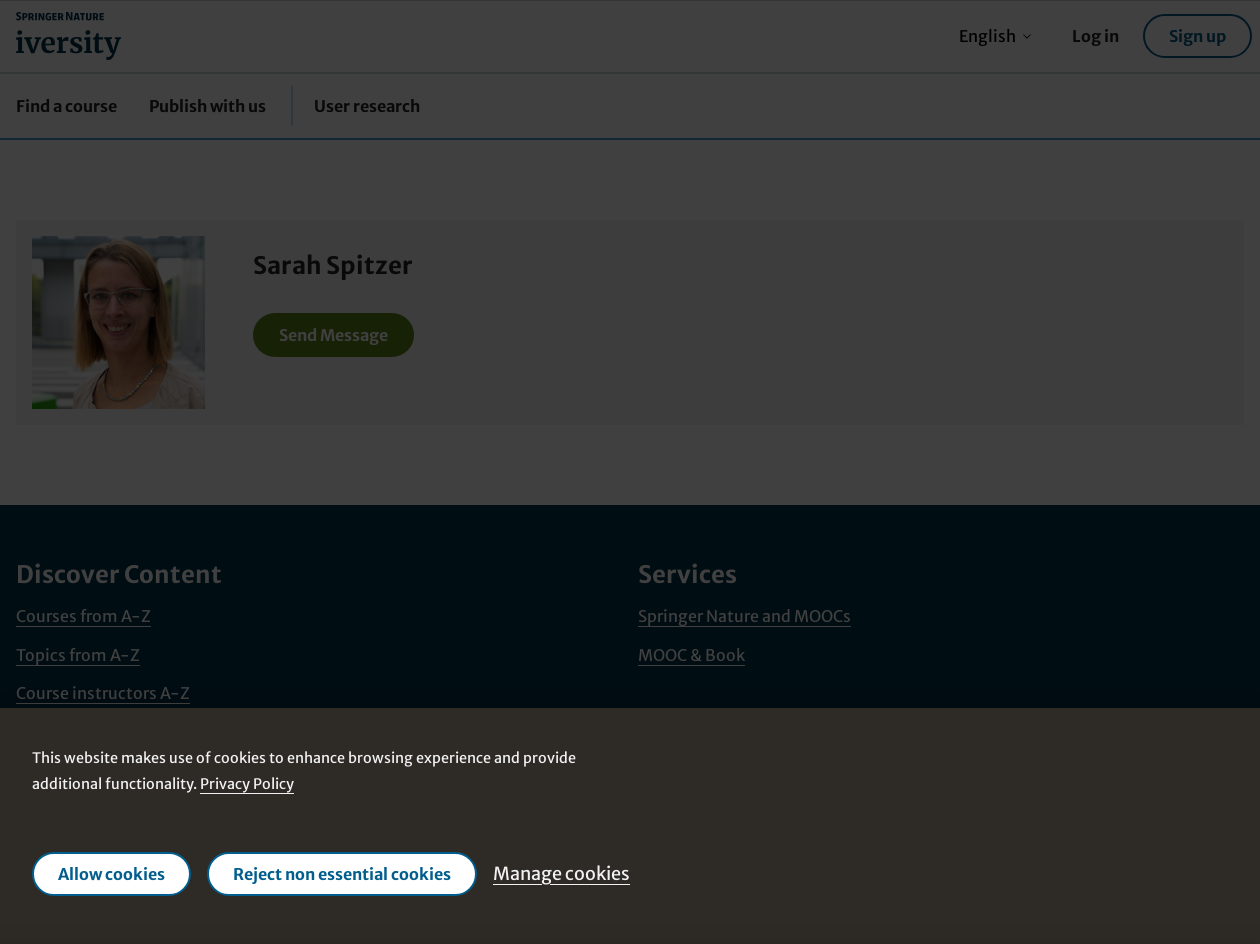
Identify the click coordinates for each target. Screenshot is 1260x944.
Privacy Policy (247, 784)
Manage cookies (561, 873)
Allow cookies (111, 874)
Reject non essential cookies (342, 874)
